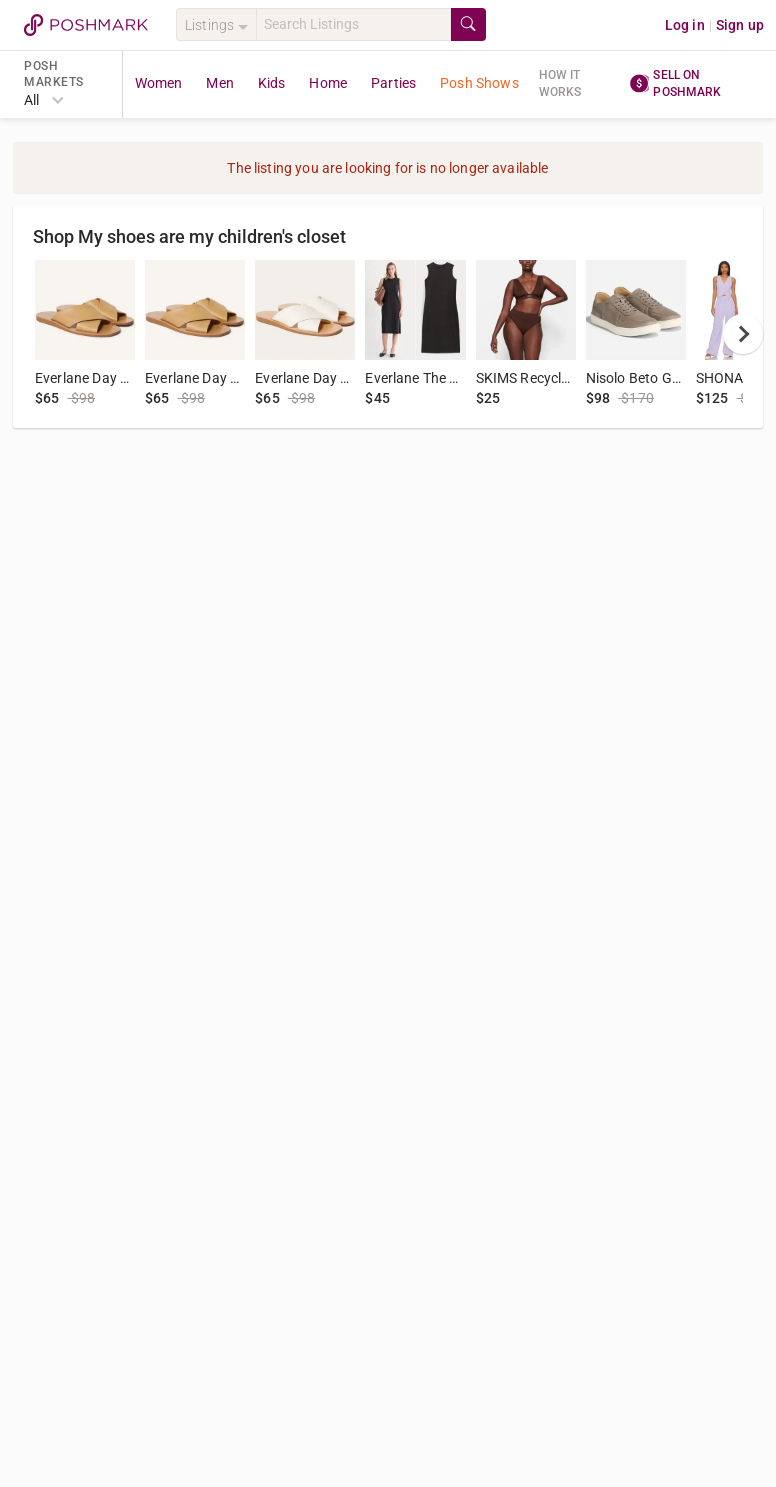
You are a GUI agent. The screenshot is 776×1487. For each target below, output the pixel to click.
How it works (560, 83)
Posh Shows (479, 83)
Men (219, 83)
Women (159, 83)
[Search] (353, 24)
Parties (393, 83)
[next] (743, 334)
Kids (272, 83)
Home (328, 83)
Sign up (740, 25)
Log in (685, 25)
